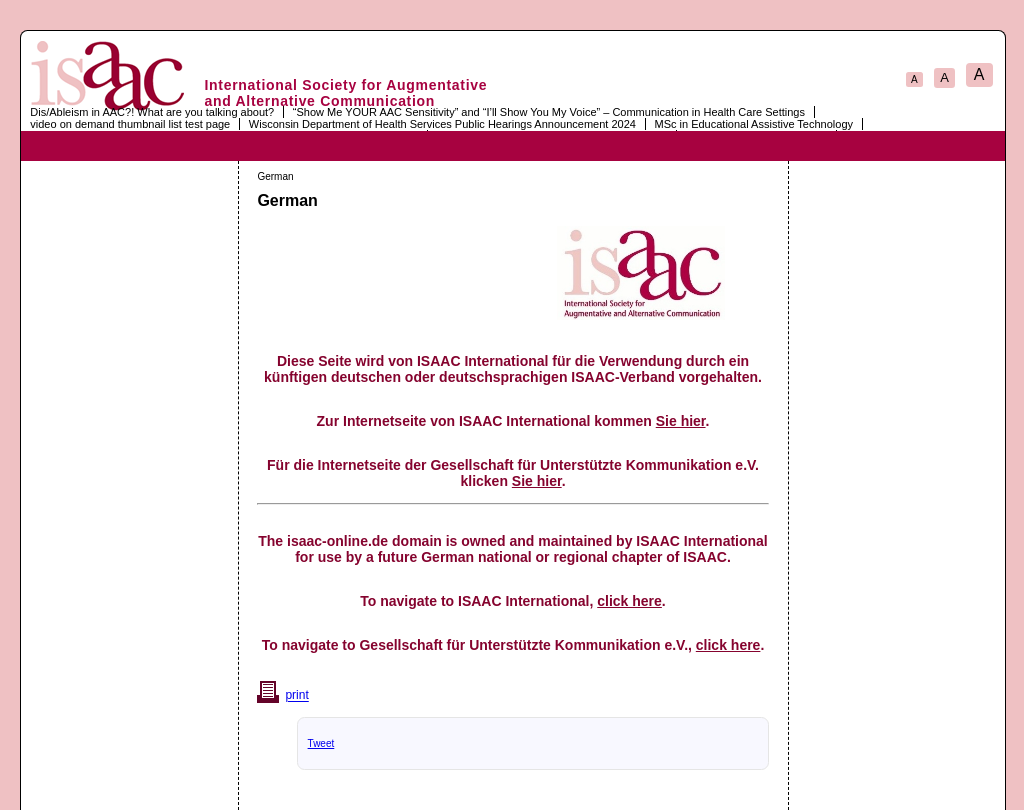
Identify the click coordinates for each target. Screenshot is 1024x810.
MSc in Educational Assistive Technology (753, 124)
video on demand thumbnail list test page (130, 124)
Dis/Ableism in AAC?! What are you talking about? (152, 112)
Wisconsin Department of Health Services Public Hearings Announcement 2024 (442, 124)
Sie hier (681, 421)
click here (629, 601)
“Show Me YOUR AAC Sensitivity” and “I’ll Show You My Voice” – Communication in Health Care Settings (549, 112)
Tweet (321, 743)
